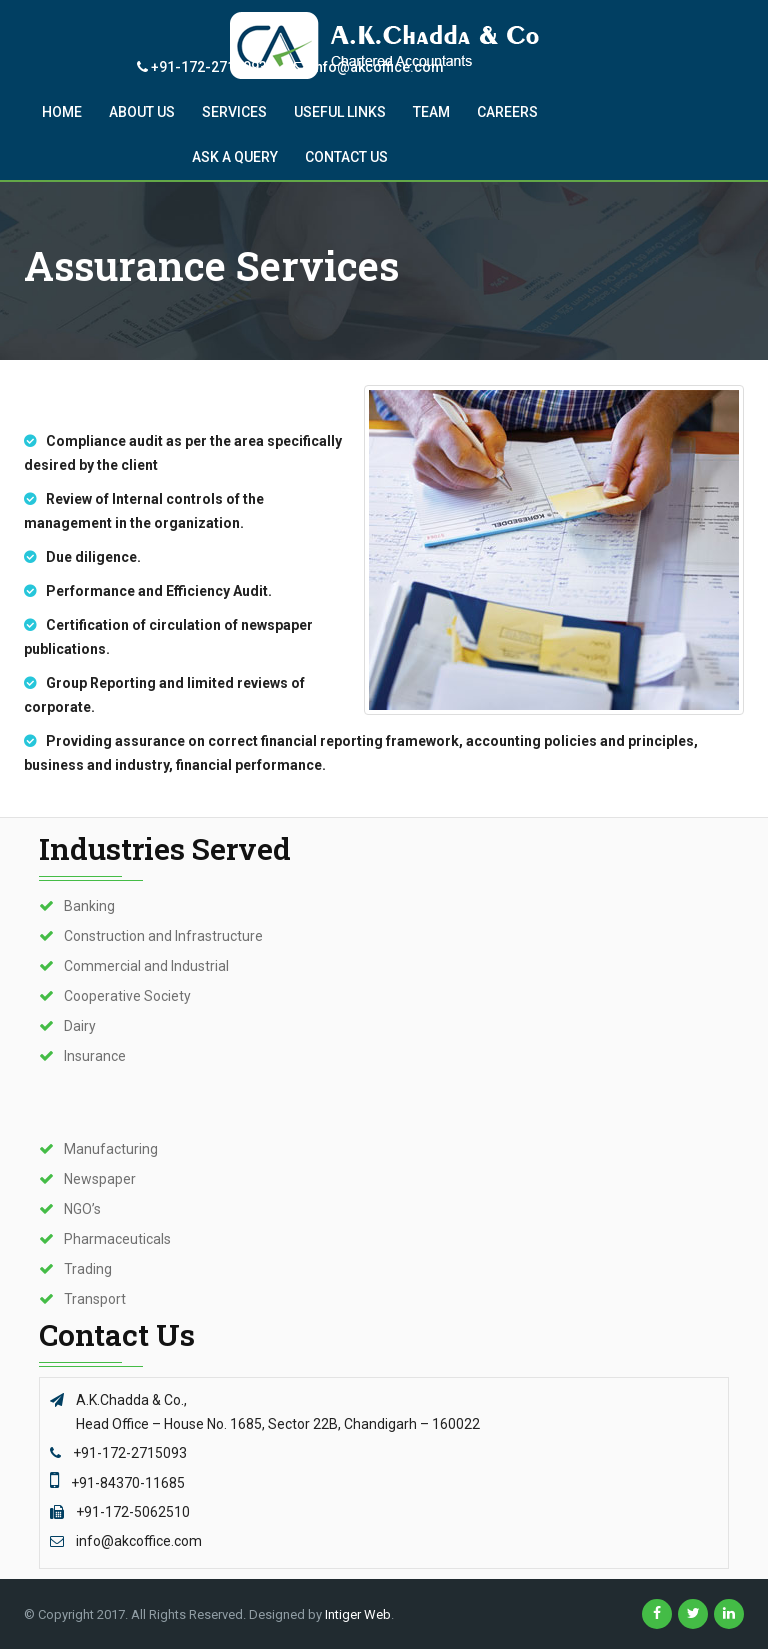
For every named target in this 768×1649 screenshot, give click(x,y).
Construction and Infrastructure (163, 936)
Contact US (346, 157)
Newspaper (100, 1179)
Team (431, 112)
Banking (89, 906)
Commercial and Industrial (146, 966)
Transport (95, 1299)
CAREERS (507, 112)
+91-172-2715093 (202, 67)
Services (234, 112)
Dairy (80, 1026)
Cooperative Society (127, 996)
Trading (88, 1269)
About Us (142, 112)
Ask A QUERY (235, 157)
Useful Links (340, 112)
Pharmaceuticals (117, 1239)
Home (62, 112)
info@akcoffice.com (369, 67)
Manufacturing (111, 1149)
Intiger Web (358, 1614)
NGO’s (82, 1209)
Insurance (95, 1056)
